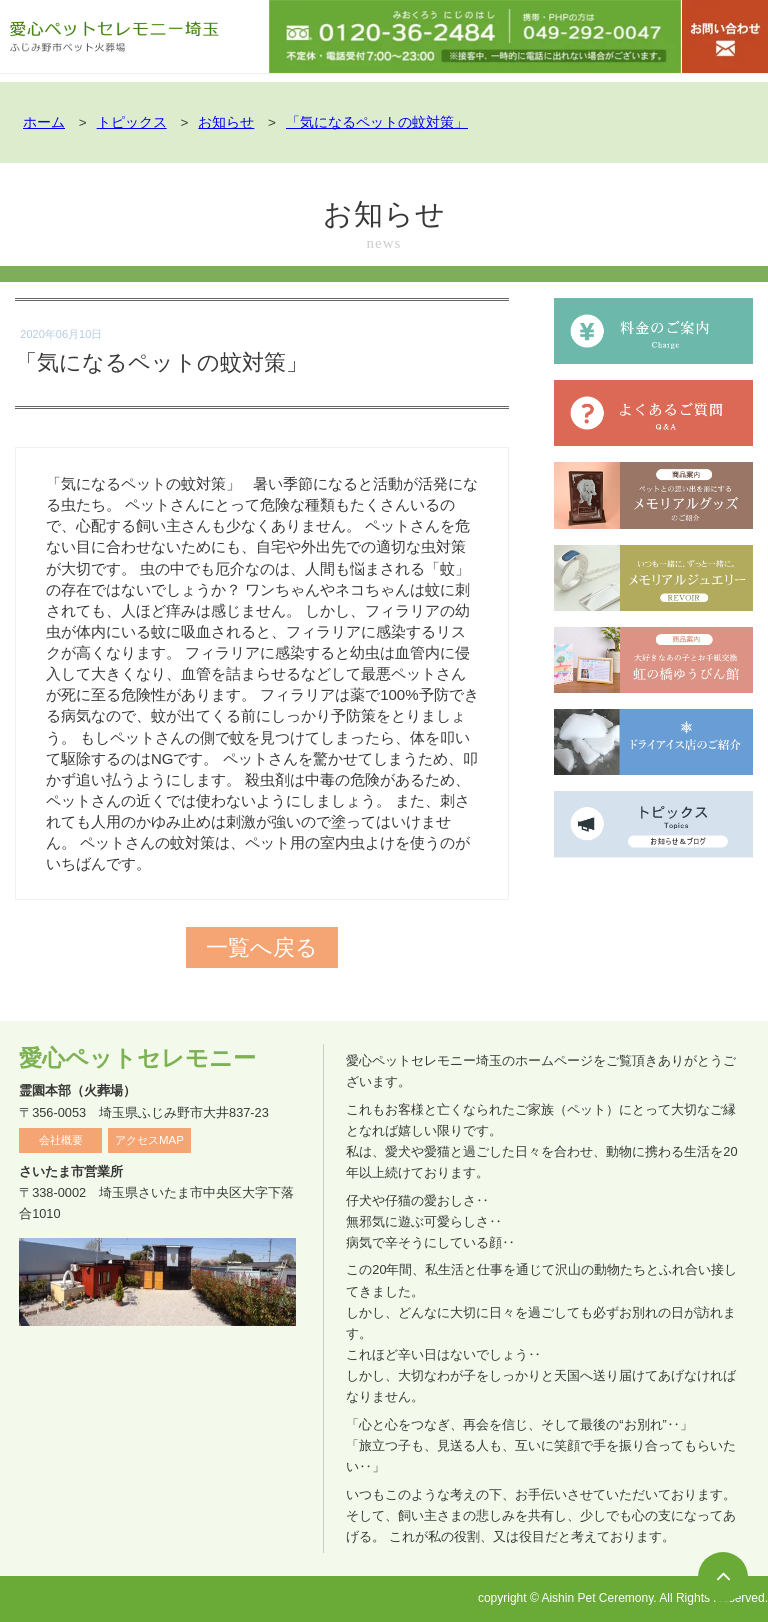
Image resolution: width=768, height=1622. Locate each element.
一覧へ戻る (262, 947)
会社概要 (61, 1140)
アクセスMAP (149, 1140)
